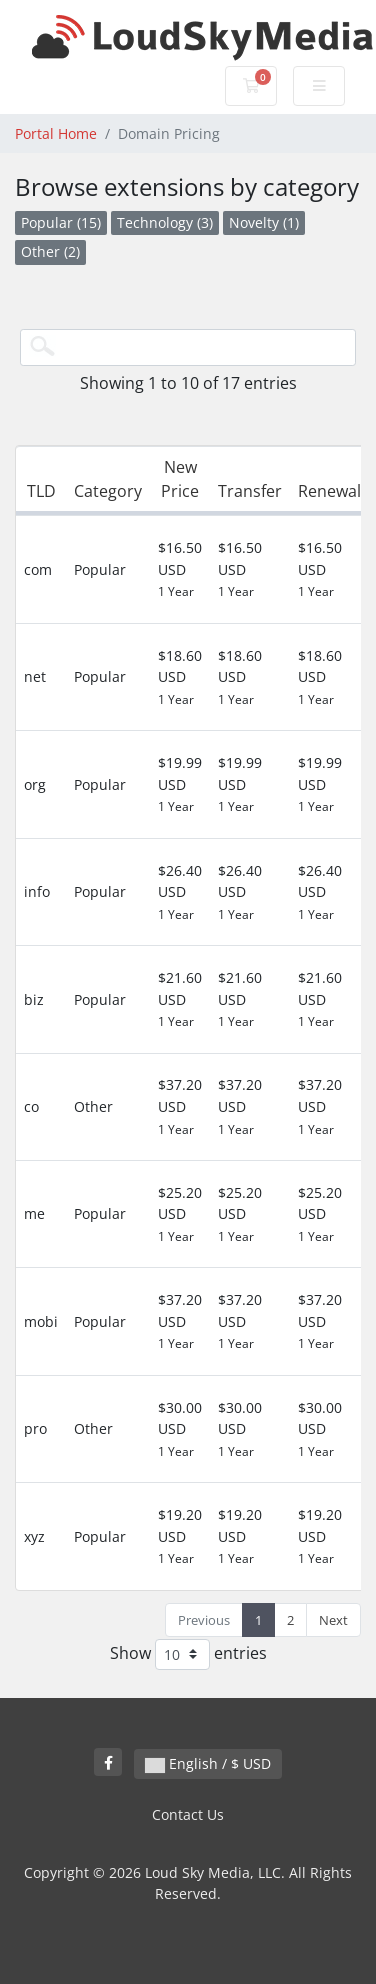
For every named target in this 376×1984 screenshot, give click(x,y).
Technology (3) (165, 222)
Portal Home (56, 133)
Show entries (188, 1654)
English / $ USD (208, 1763)
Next (333, 1620)
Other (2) (50, 251)
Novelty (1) (264, 222)
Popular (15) (61, 222)
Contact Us (188, 1814)
